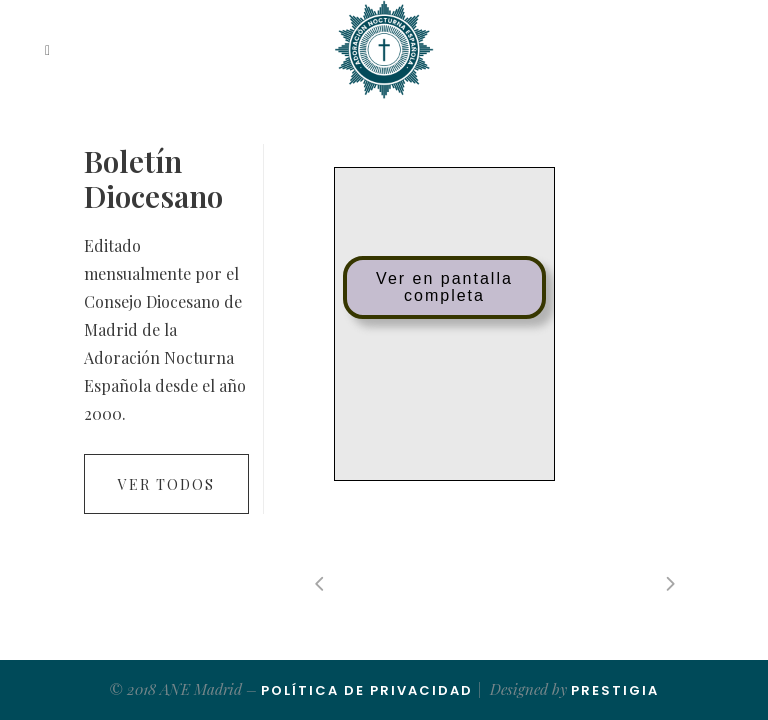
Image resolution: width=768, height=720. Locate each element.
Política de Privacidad (367, 690)
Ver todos (166, 484)
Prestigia (615, 690)
